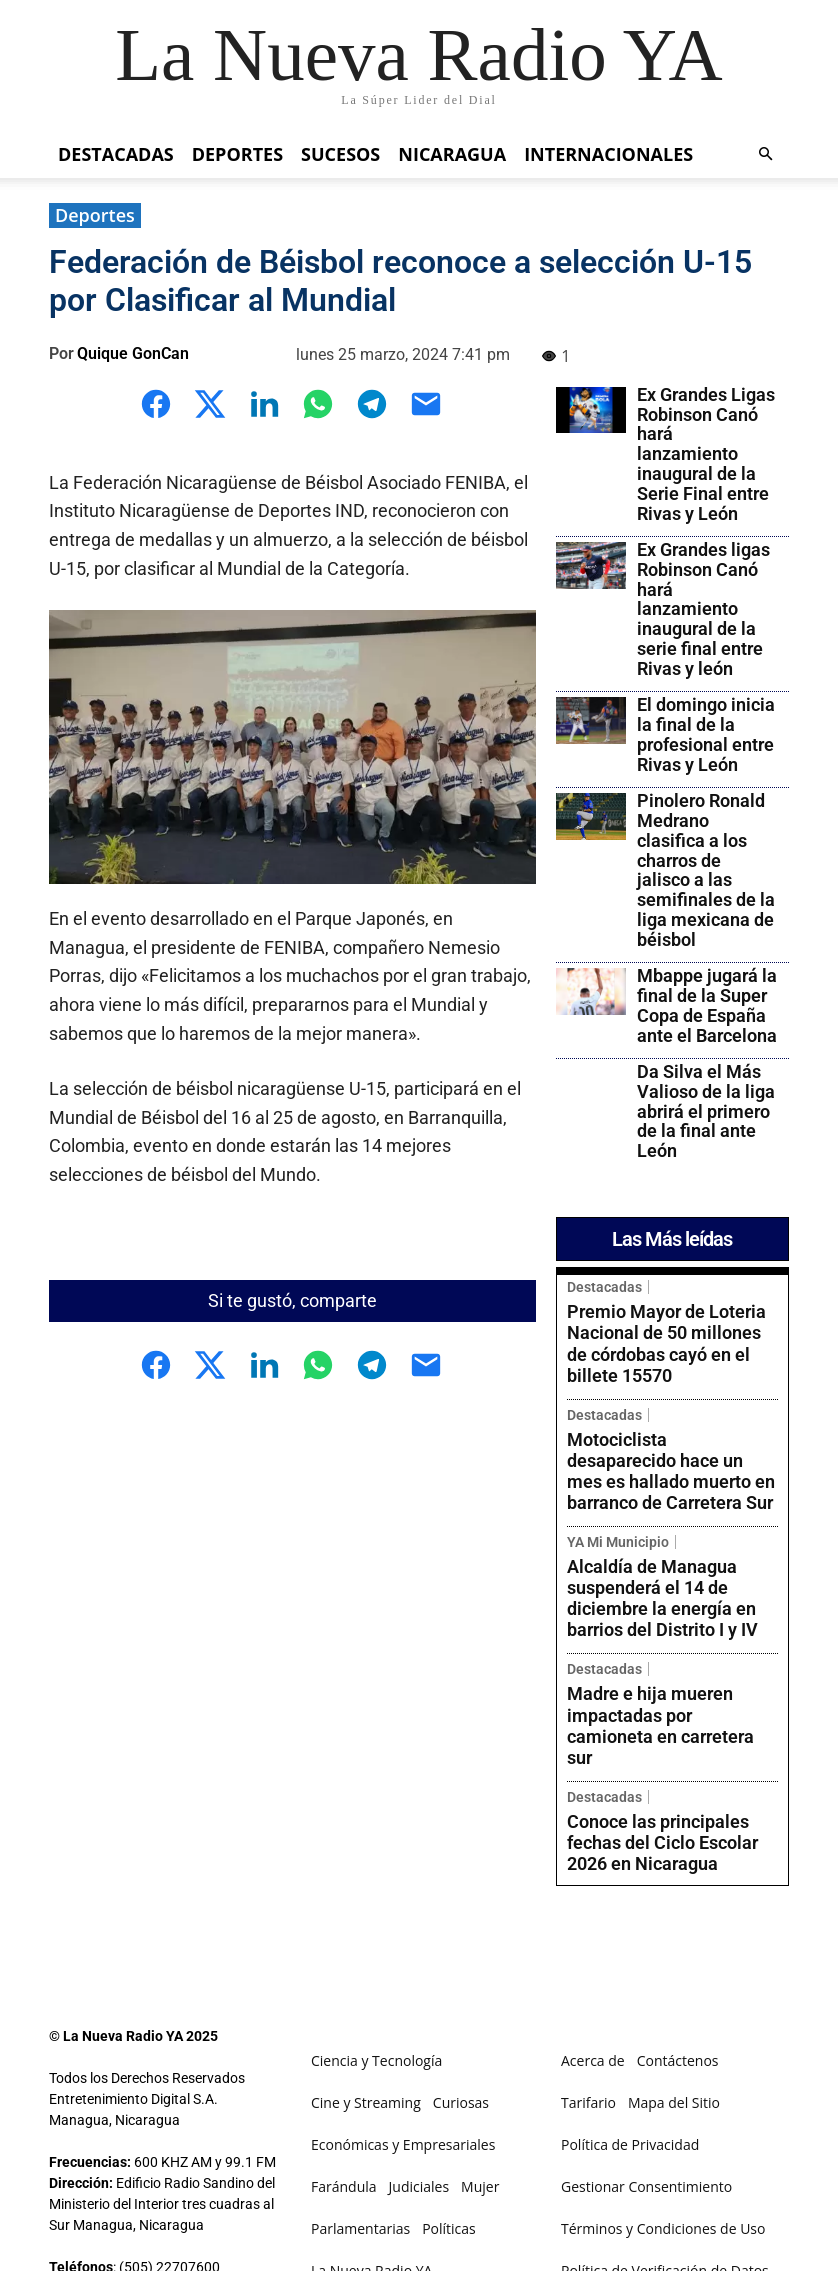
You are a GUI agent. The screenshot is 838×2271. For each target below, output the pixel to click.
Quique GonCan (133, 353)
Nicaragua (452, 154)
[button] (765, 154)
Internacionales (608, 154)
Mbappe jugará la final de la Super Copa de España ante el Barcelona (707, 1005)
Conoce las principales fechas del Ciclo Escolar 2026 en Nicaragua (670, 1647)
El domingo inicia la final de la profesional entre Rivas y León (706, 734)
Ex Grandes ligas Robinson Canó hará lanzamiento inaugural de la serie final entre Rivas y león (703, 609)
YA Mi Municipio (618, 1460)
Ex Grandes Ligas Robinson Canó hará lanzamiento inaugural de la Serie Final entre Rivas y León (706, 454)
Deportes (237, 154)
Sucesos (340, 154)
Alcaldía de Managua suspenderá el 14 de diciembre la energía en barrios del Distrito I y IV (669, 1496)
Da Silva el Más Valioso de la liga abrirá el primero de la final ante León (706, 1111)
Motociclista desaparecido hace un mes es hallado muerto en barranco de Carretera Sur (672, 1410)
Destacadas (116, 154)
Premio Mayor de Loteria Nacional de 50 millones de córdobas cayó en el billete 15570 (664, 1323)
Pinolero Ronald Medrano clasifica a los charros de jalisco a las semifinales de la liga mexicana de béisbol (706, 870)
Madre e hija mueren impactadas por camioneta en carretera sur (663, 1575)
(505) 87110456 (169, 2074)
